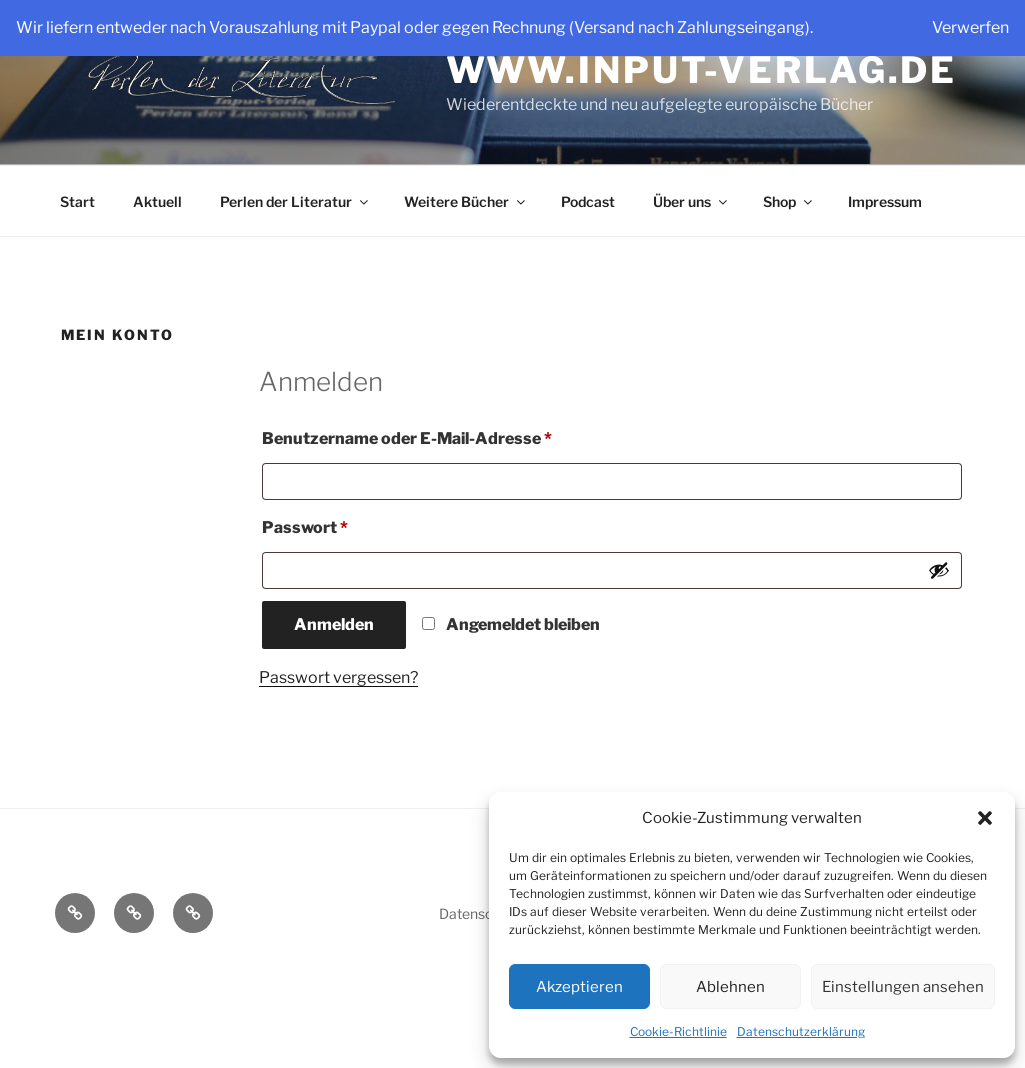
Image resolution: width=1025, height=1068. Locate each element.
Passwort (352, 524)
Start (77, 201)
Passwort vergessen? (338, 677)
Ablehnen (730, 987)
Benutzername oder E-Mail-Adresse (454, 435)
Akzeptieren (579, 987)
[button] (985, 818)
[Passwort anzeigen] (939, 570)
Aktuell (157, 201)
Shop (789, 201)
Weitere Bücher (466, 201)
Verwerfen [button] (970, 27)
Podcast (588, 201)
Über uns (691, 201)
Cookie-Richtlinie (678, 1031)
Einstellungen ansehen (903, 987)
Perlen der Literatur (295, 201)
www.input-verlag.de (702, 70)
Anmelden (334, 624)
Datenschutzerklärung (801, 1031)
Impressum (885, 201)
